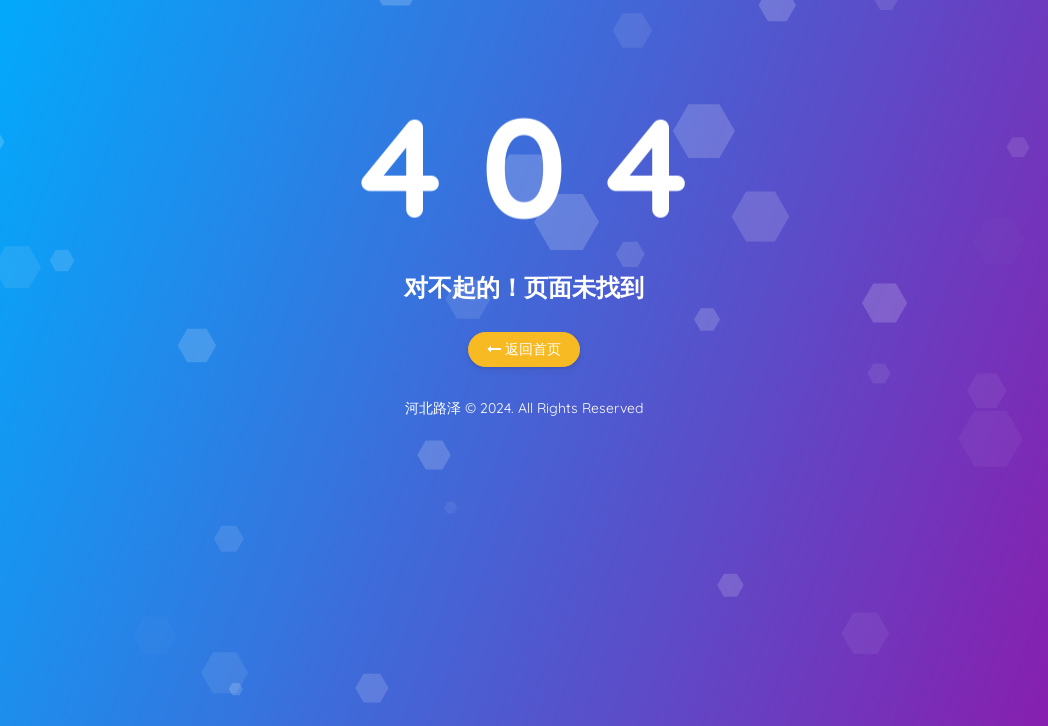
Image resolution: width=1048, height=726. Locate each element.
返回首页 (524, 349)
